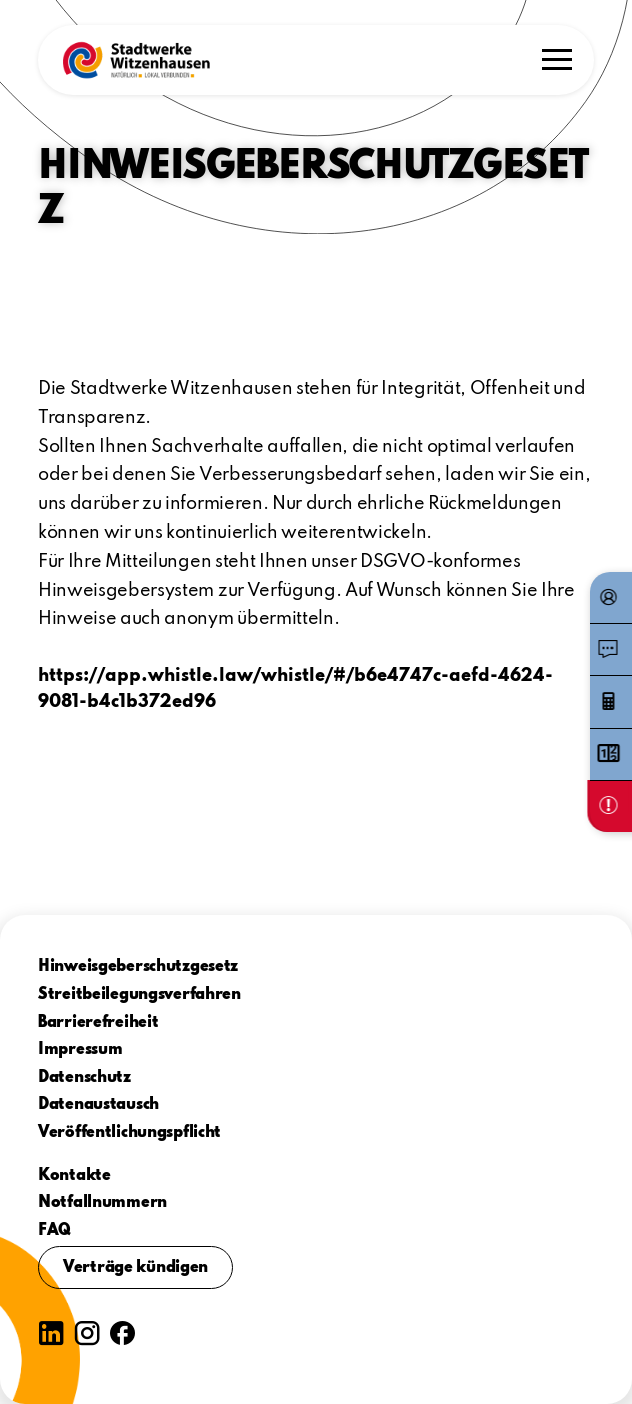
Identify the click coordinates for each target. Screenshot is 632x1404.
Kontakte (74, 1176)
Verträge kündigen (135, 1268)
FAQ (54, 1231)
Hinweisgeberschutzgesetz (138, 967)
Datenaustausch (98, 1105)
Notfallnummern (102, 1203)
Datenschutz (84, 1078)
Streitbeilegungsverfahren (139, 995)
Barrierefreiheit (98, 1023)
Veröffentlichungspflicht (129, 1133)
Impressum (80, 1050)
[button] (136, 60)
